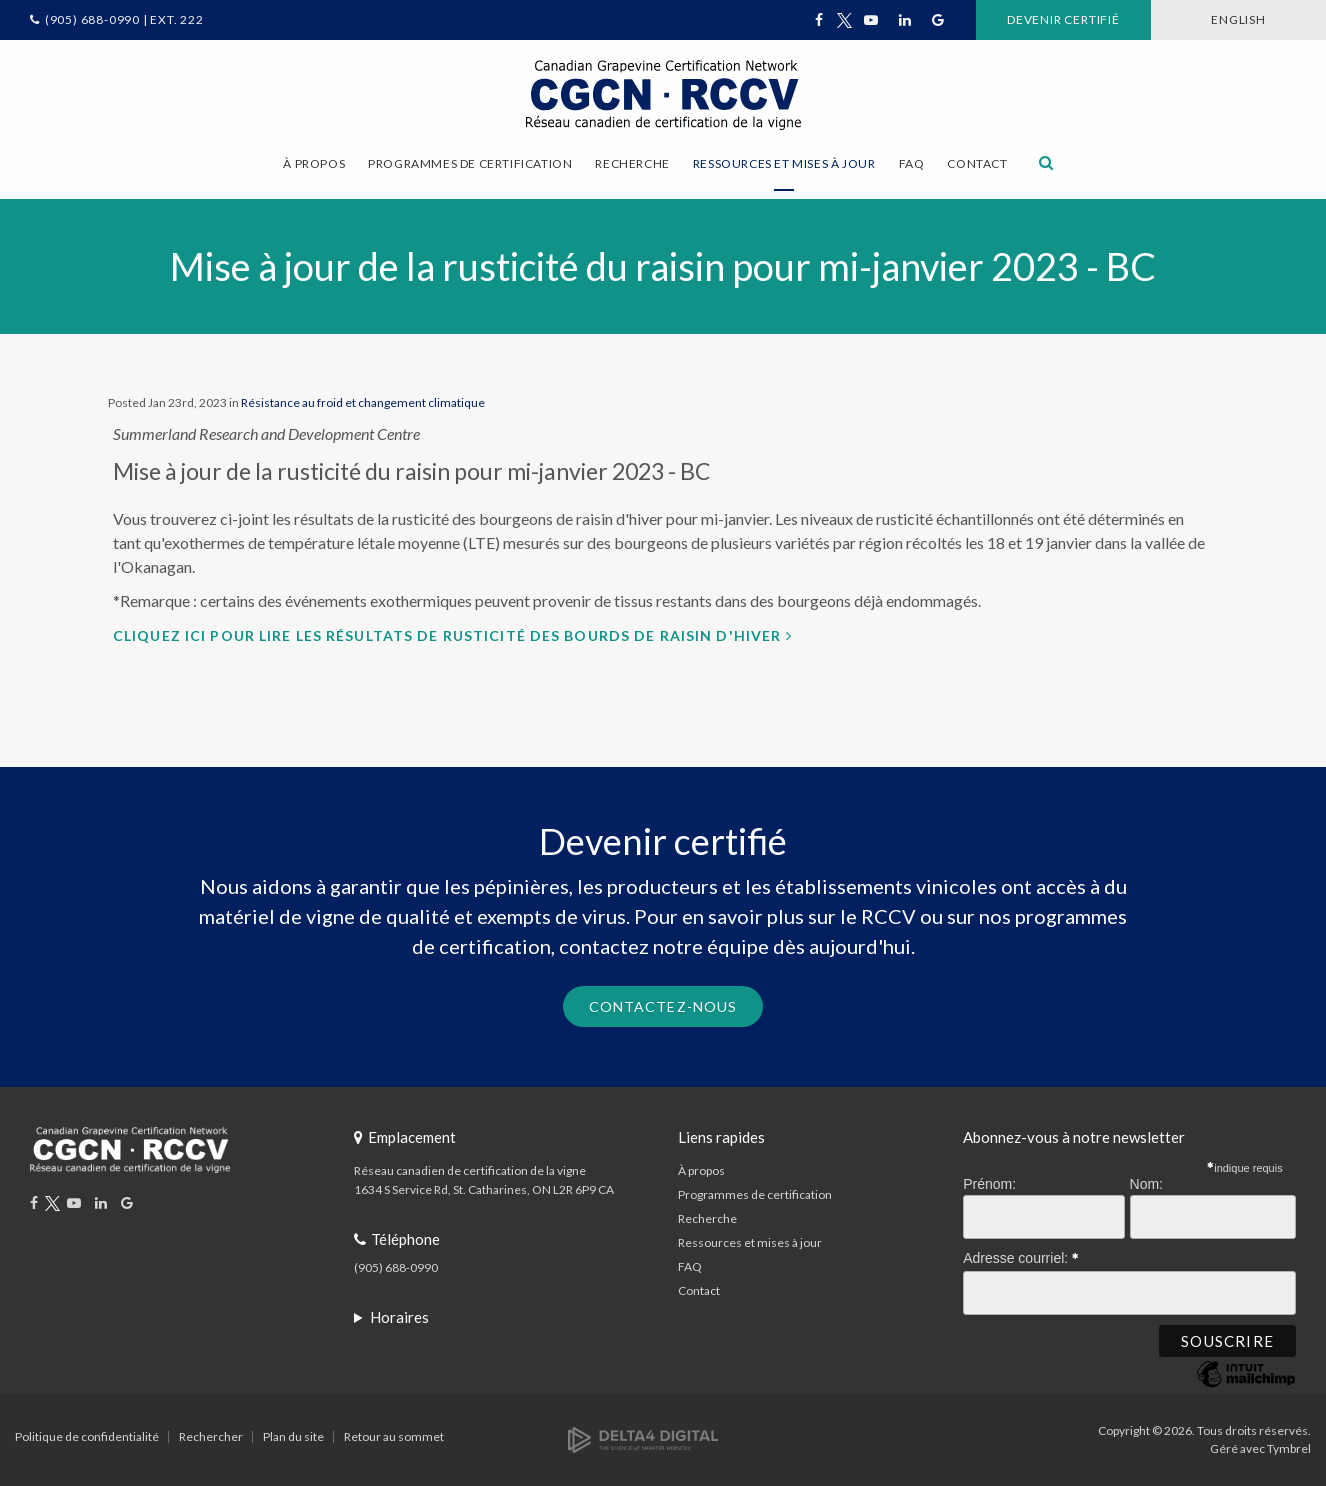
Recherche (707, 1218)
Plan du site (293, 1436)
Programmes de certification (755, 1194)
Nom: (1146, 1184)
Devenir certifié (1063, 19)
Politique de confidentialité (87, 1436)
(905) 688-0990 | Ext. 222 (124, 19)
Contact (977, 163)
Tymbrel (1289, 1448)
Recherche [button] (632, 163)
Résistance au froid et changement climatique (363, 402)
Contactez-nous (663, 1006)
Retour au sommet (394, 1436)
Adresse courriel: (1021, 1255)
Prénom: (989, 1184)
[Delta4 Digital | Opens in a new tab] (643, 1438)
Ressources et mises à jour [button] (784, 163)
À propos (701, 1170)
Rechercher (211, 1436)
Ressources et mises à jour (750, 1242)
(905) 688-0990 (396, 1267)
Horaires (399, 1317)
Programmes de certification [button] (470, 163)
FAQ (912, 163)
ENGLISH (1238, 19)
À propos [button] (314, 163)
